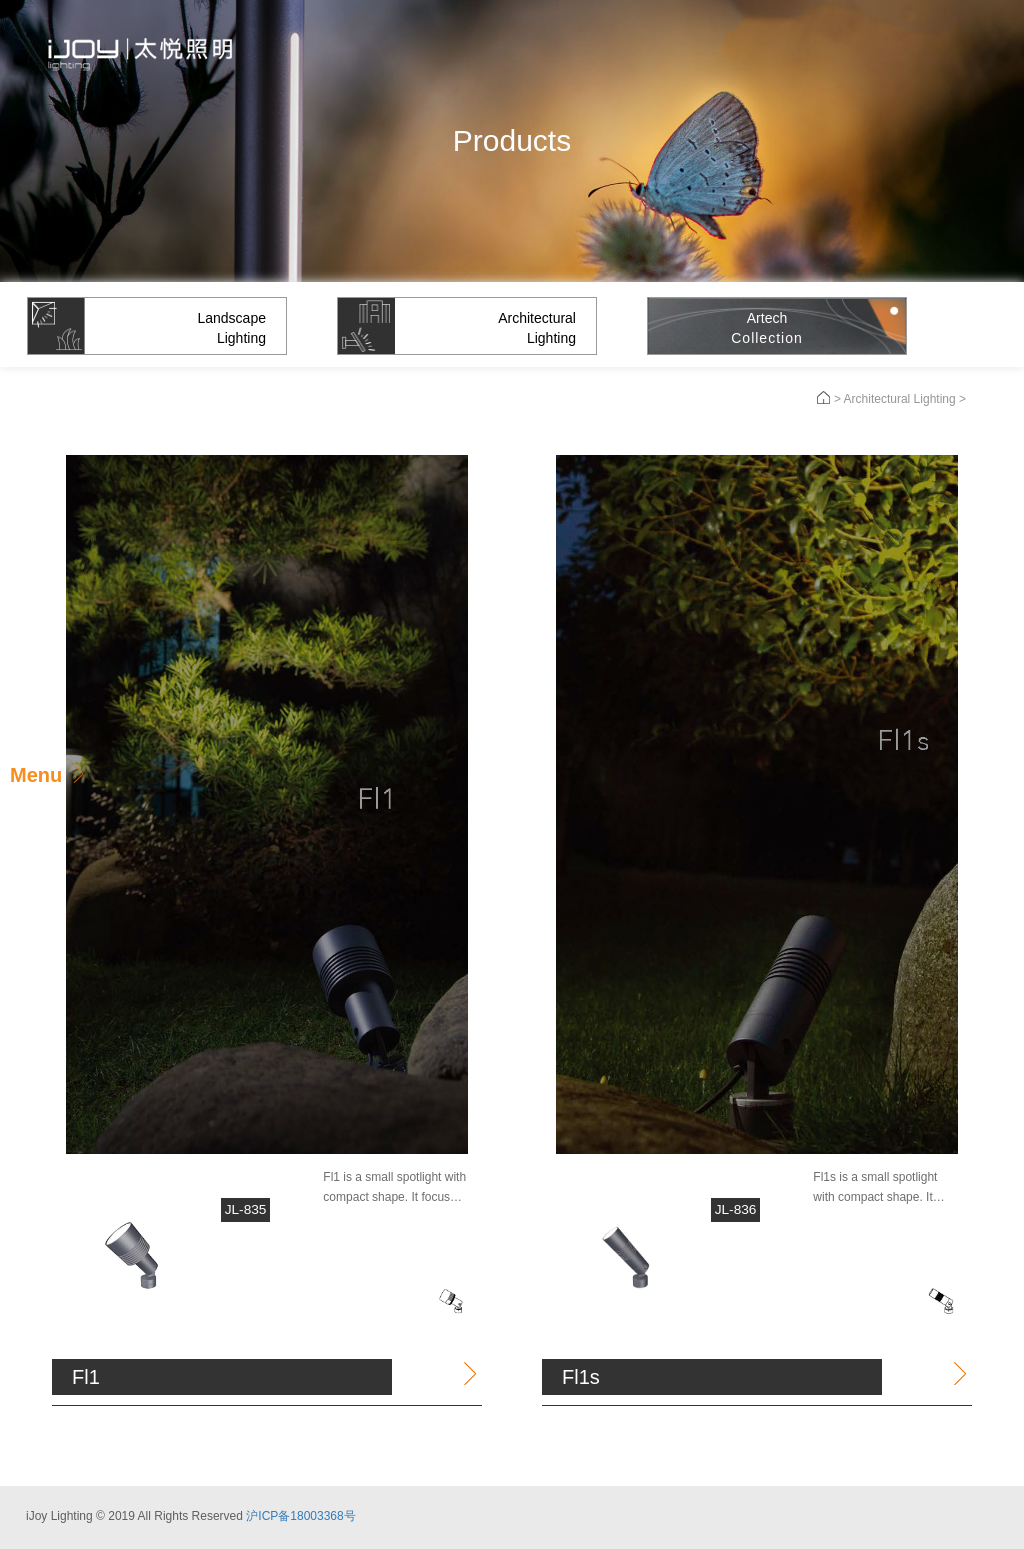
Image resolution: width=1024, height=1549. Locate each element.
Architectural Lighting (900, 399)
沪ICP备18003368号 (300, 1511)
